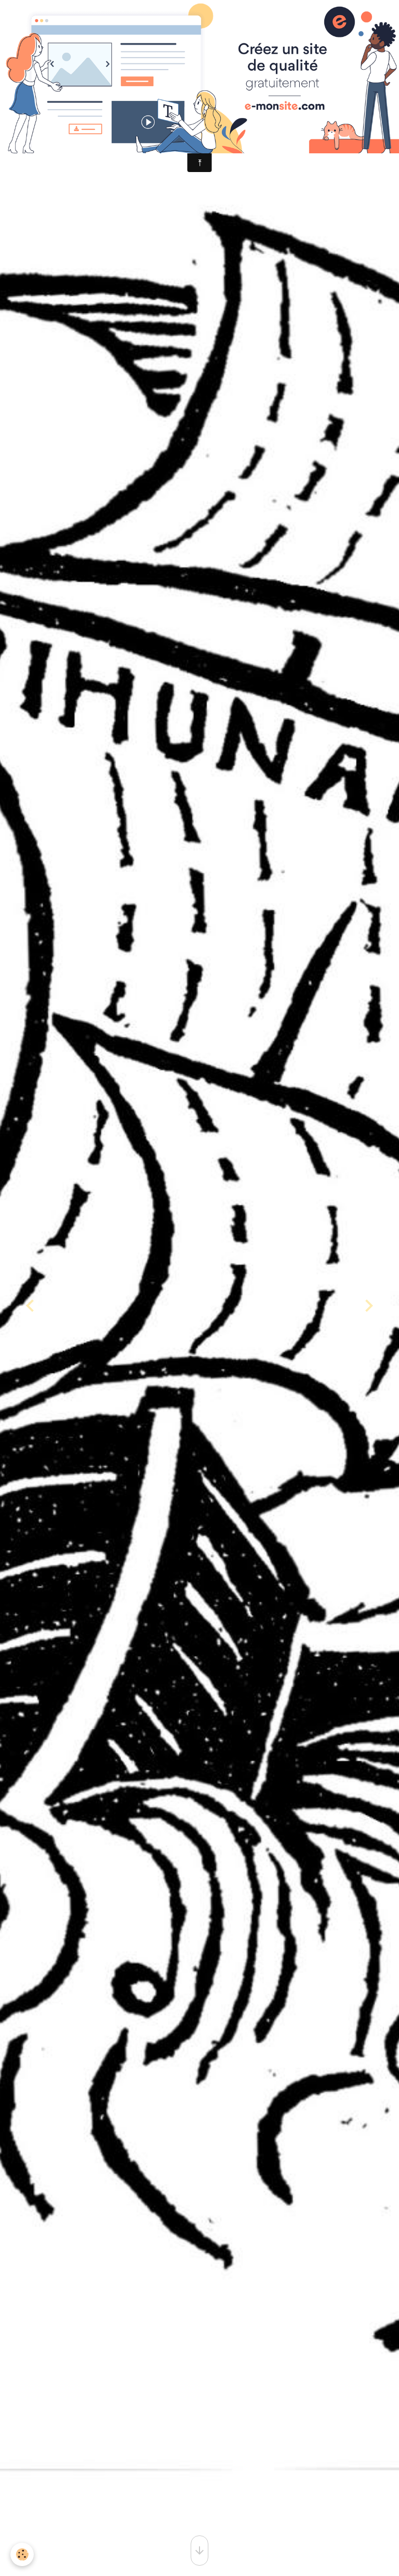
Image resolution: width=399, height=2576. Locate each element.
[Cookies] (22, 2554)
